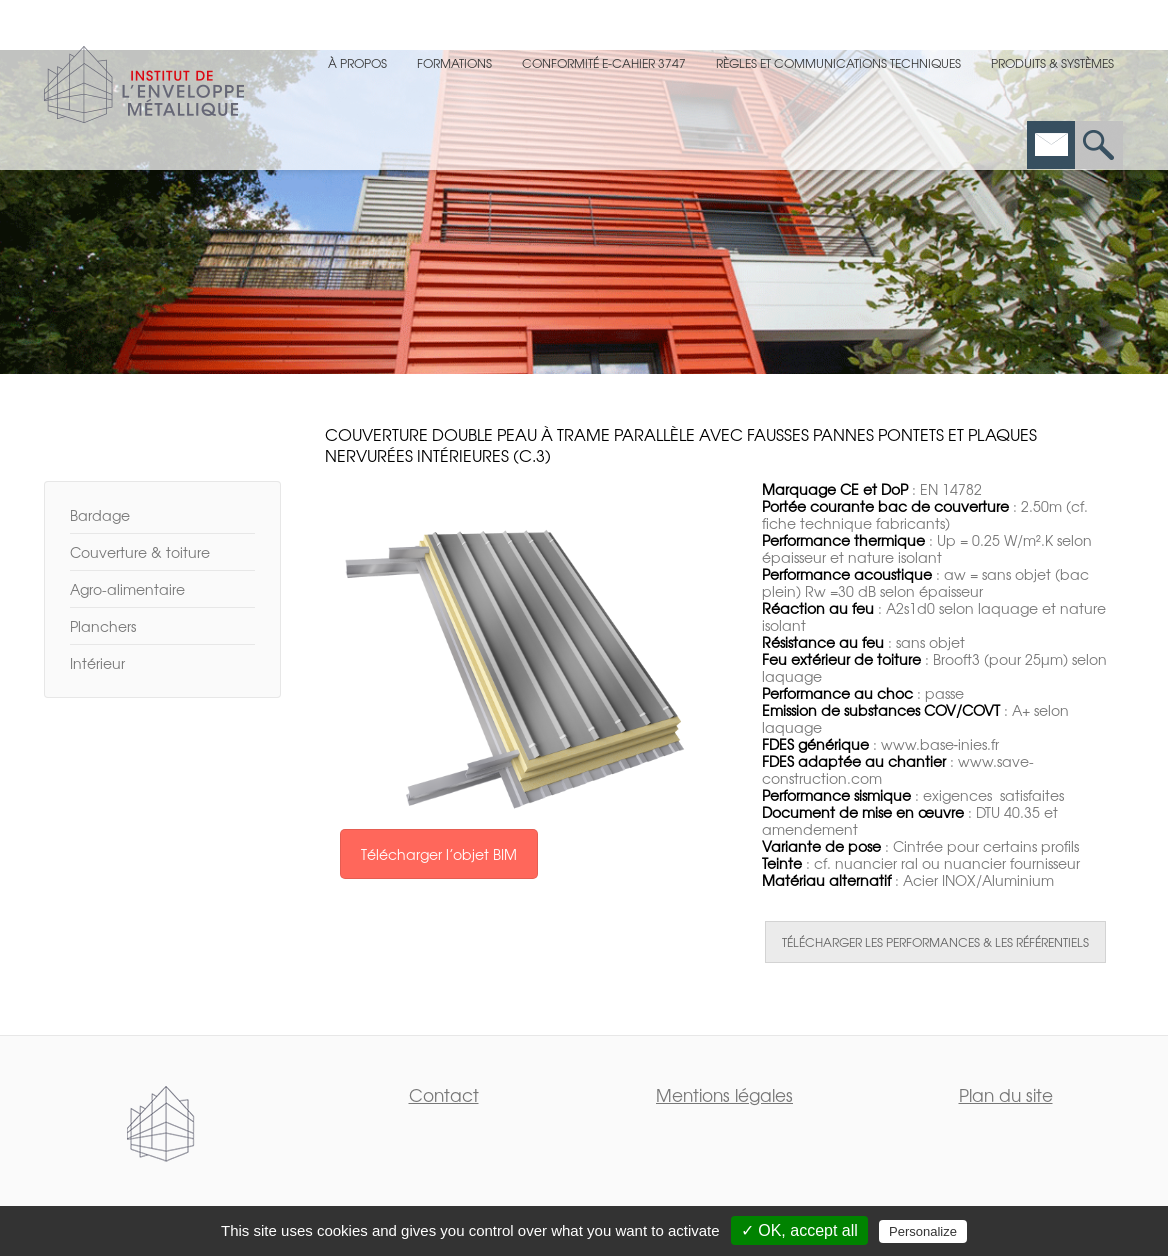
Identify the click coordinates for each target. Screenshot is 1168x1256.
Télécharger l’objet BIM (439, 854)
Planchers (103, 626)
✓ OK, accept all (799, 1230)
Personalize (923, 1231)
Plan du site (1006, 1094)
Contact (444, 1094)
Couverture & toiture (140, 552)
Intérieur (97, 663)
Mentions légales (724, 1094)
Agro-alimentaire (127, 589)
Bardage (100, 515)
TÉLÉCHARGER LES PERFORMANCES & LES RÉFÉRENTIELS (935, 942)
